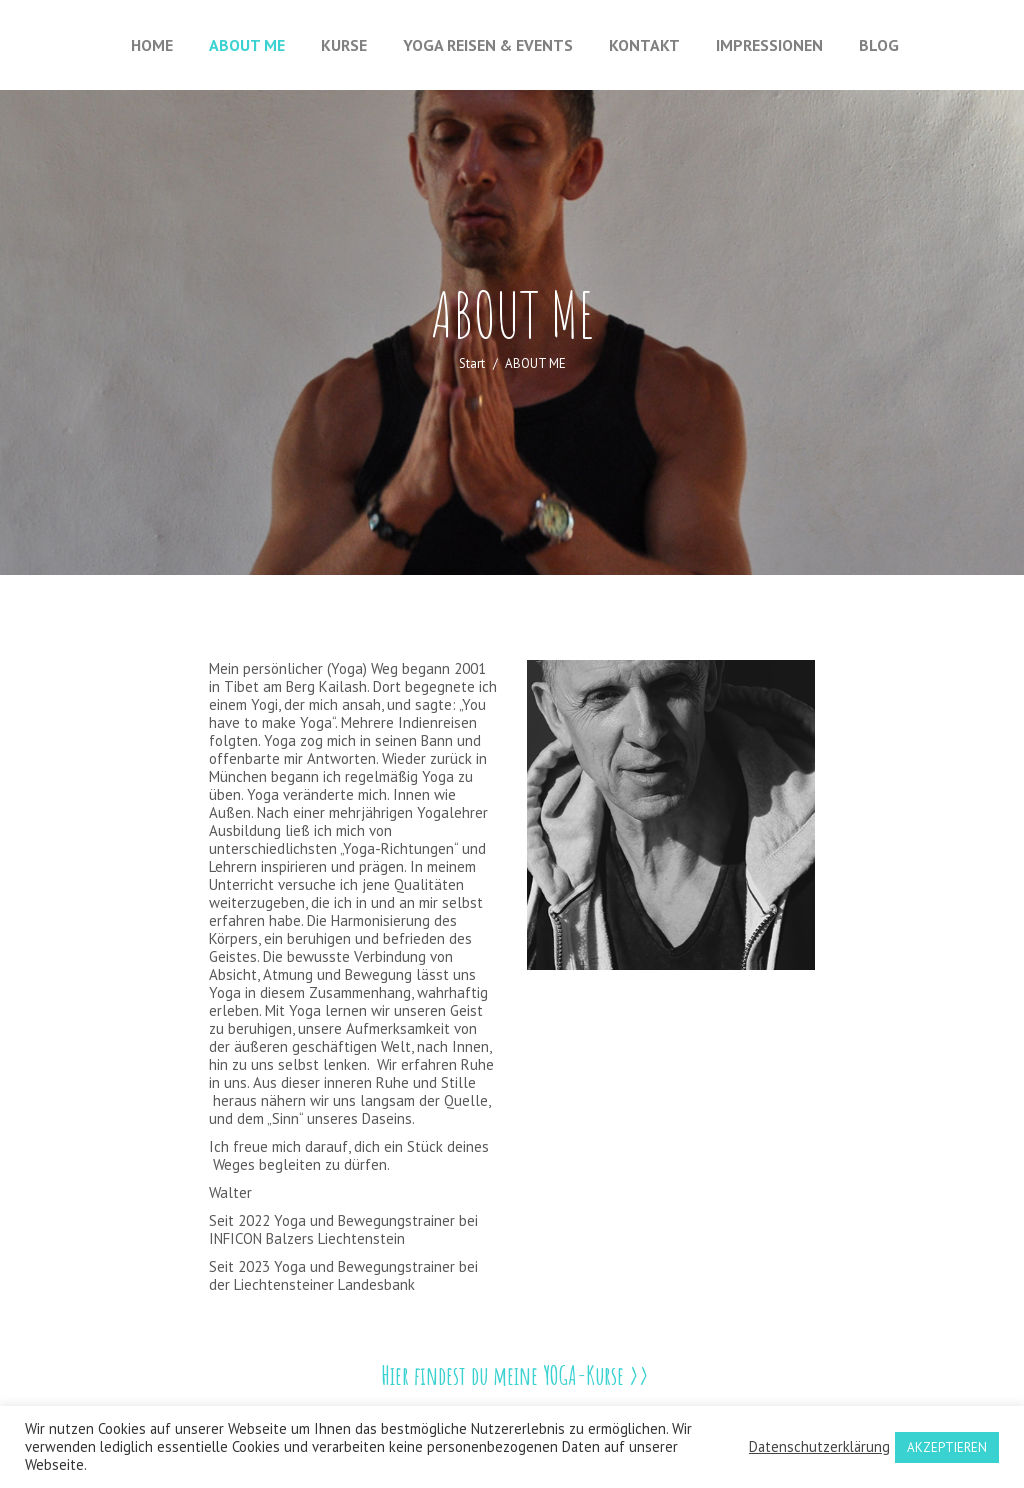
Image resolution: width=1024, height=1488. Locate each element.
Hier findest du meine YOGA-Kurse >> (515, 1375)
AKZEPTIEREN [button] (947, 1447)
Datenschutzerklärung (819, 1447)
